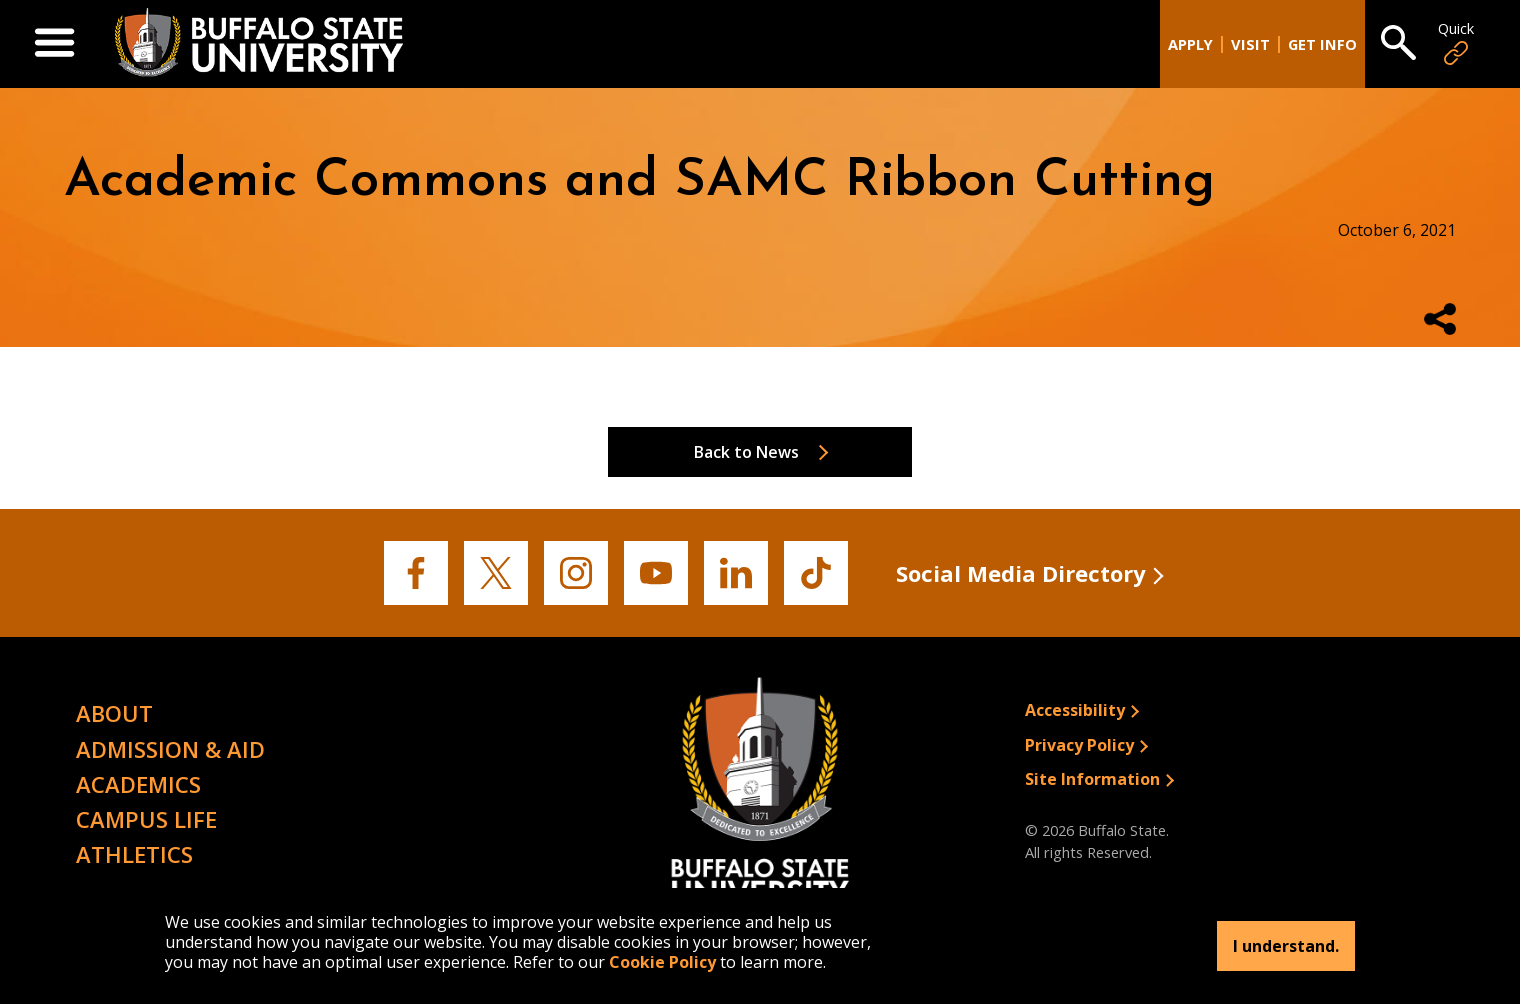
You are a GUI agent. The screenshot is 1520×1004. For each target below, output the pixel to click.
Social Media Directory (1021, 573)
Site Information (1092, 779)
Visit (1250, 44)
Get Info (1322, 44)
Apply (1190, 44)
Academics (138, 784)
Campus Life (146, 819)
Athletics (134, 854)
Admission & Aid (170, 749)
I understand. (1286, 946)
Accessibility (1075, 710)
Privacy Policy (1079, 745)
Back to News (746, 452)
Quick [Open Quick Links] (1456, 43)
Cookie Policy (662, 962)
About (114, 713)
